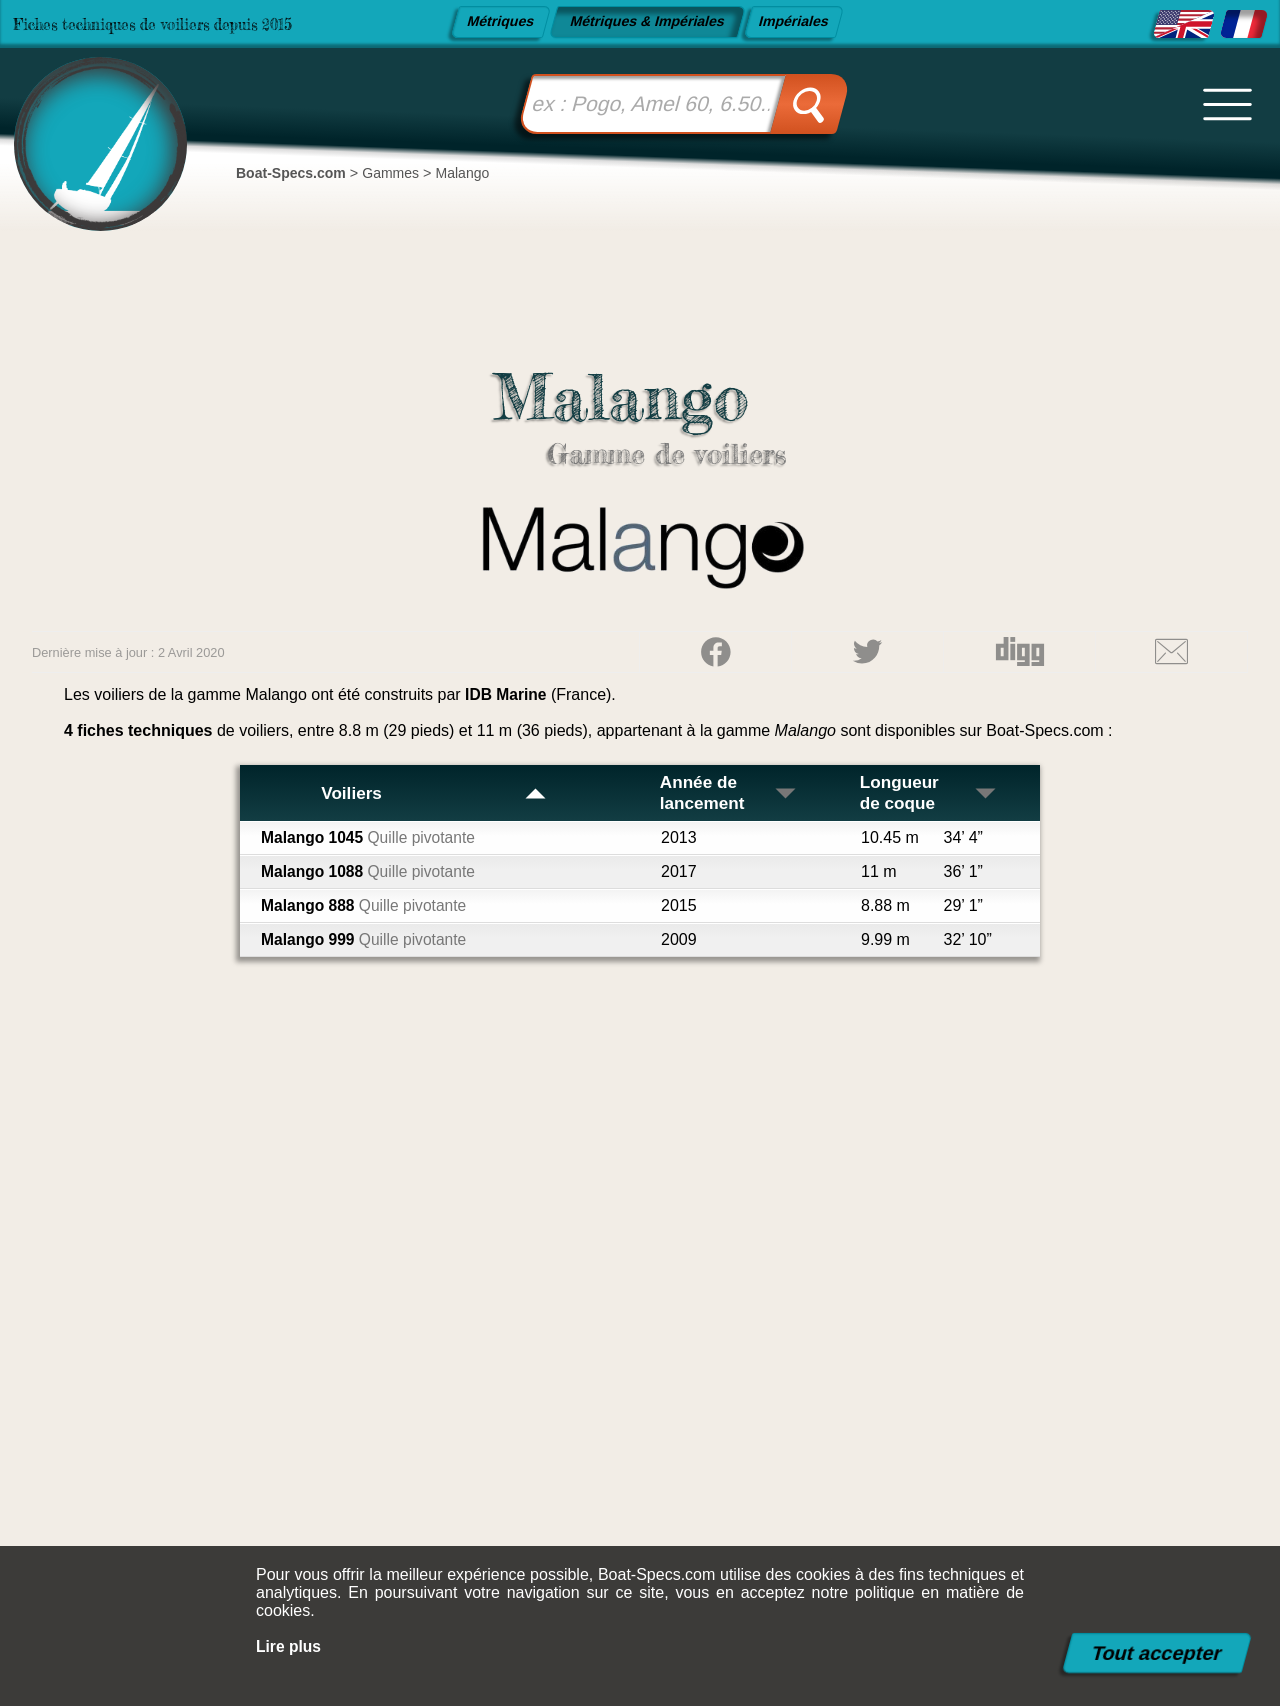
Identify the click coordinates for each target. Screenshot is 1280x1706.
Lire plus (289, 1646)
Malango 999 (366, 939)
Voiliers (434, 793)
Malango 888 (366, 905)
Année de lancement (730, 792)
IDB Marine (507, 694)
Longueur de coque (929, 792)
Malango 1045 (371, 837)
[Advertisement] (640, 1322)
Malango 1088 (371, 871)
